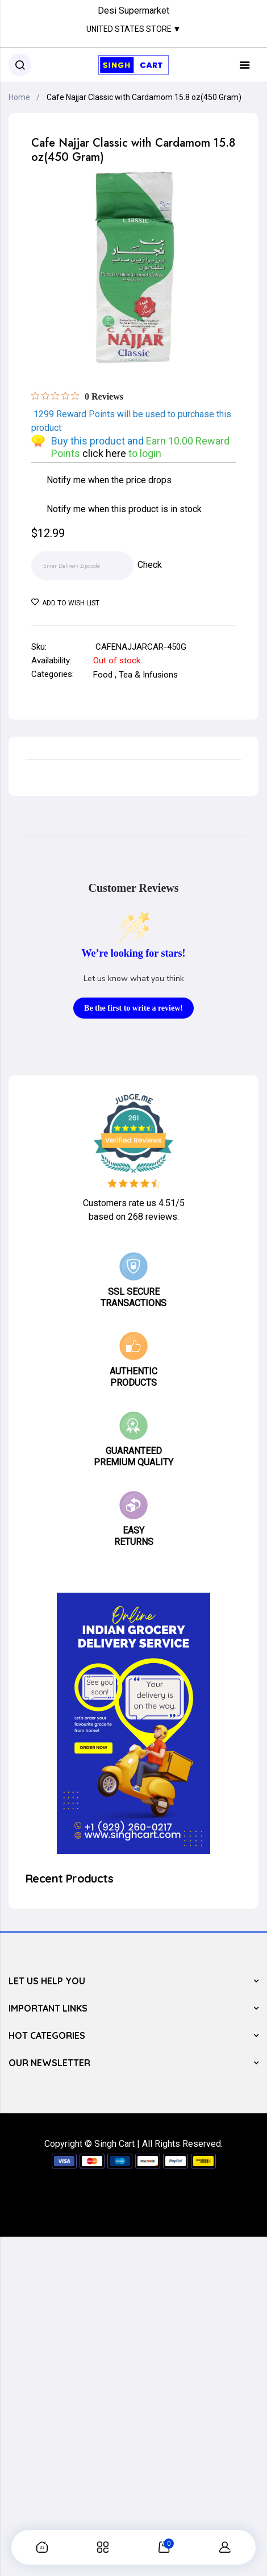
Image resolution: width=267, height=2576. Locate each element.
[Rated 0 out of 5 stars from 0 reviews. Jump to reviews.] (77, 396)
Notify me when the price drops (109, 480)
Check (149, 564)
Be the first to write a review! (133, 1008)
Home (19, 97)
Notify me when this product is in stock (124, 509)
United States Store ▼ (133, 29)
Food (102, 675)
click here (105, 453)
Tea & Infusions (148, 675)
